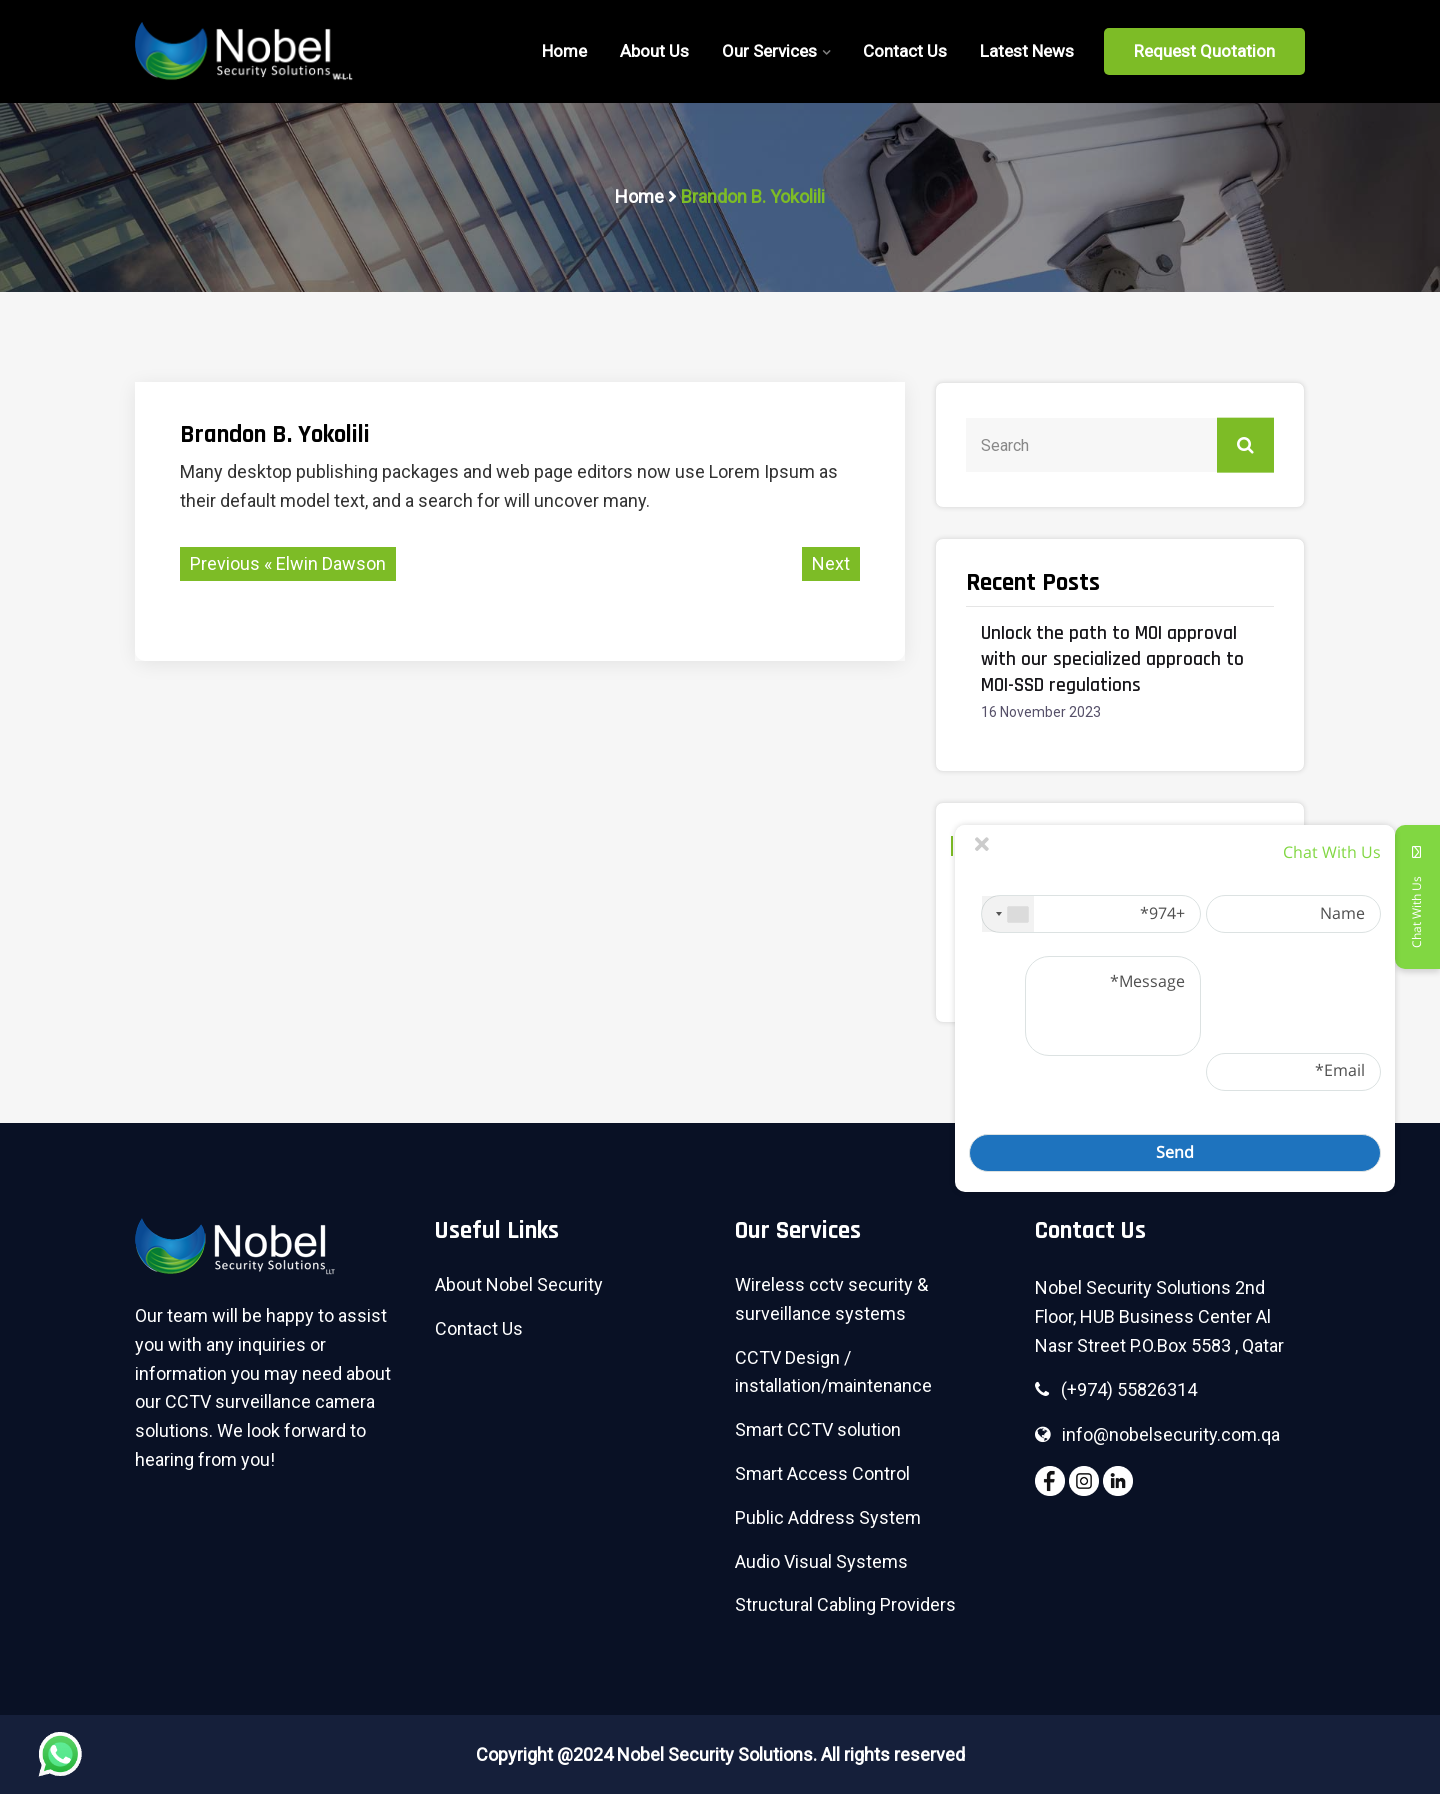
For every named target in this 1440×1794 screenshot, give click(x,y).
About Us (654, 51)
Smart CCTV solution (818, 1429)
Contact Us (905, 51)
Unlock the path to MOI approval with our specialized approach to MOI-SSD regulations (1112, 659)
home (564, 51)
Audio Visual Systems (821, 1561)
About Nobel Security (519, 1284)
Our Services (769, 51)
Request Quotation (1204, 51)
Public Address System (828, 1517)
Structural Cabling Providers (845, 1604)
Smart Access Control (822, 1473)
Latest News (1027, 51)
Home (639, 196)
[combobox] (1008, 914)
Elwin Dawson (331, 563)
